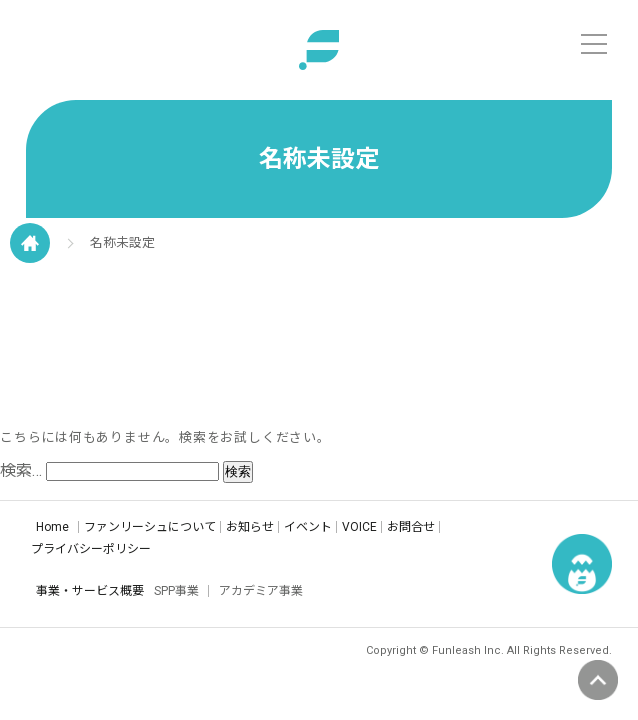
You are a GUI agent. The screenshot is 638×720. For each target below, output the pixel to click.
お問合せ (411, 527)
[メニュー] (594, 44)
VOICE (359, 527)
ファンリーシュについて (150, 527)
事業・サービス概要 (90, 591)
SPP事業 (176, 591)
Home (52, 527)
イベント (308, 527)
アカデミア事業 (261, 591)
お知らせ (250, 527)
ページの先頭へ (598, 680)
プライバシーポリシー (91, 549)
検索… (21, 470)
